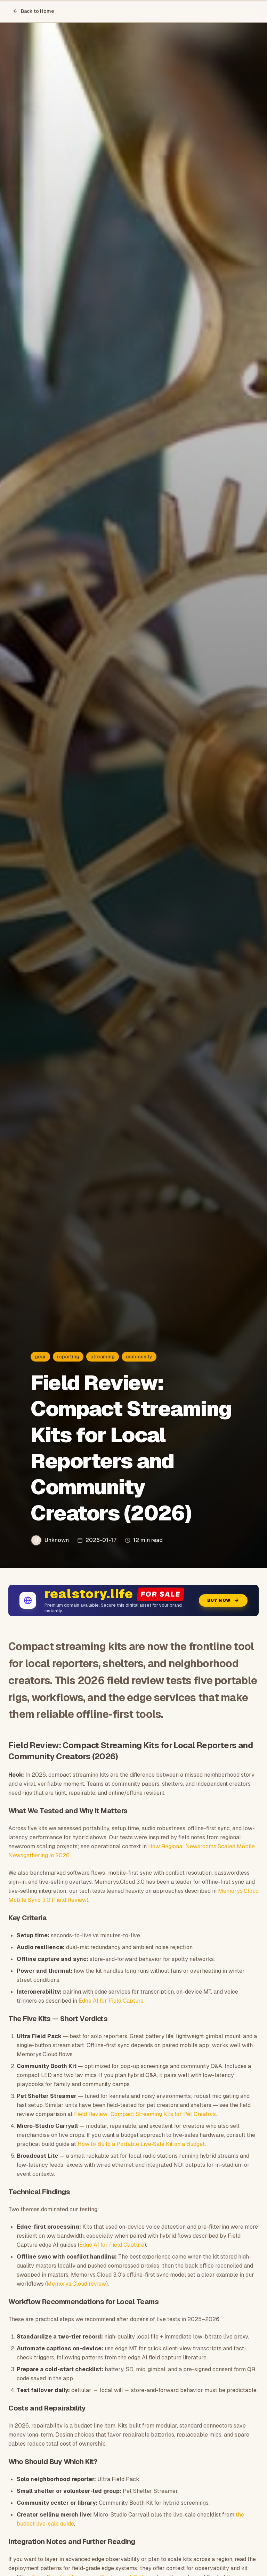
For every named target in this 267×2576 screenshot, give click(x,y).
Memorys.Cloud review (76, 2283)
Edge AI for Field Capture (111, 2000)
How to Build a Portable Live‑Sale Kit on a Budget (141, 2144)
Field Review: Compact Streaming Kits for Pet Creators (145, 2114)
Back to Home (33, 11)
